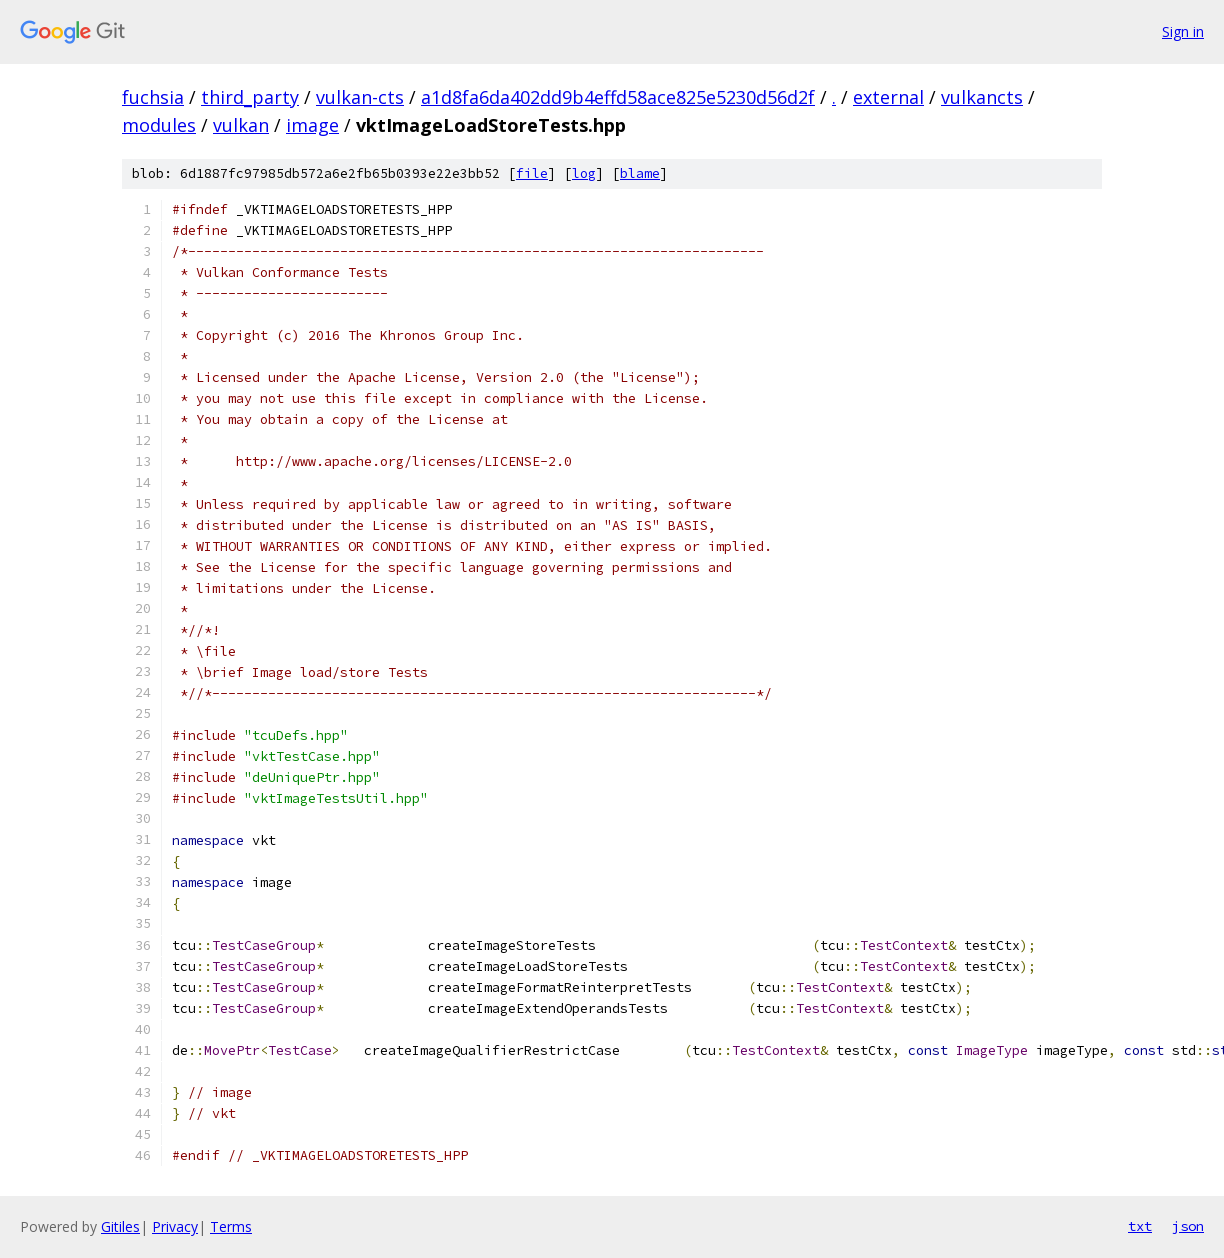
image (312, 125)
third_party (250, 97)
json (1188, 1226)
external (888, 97)
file (532, 173)
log (584, 173)
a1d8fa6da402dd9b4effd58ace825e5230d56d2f (618, 97)
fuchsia (153, 97)
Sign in (1183, 31)
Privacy (175, 1226)
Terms (231, 1226)
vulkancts (982, 97)
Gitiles (120, 1226)
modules (159, 125)
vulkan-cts (360, 97)
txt (1140, 1226)
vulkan (241, 125)
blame (640, 173)
